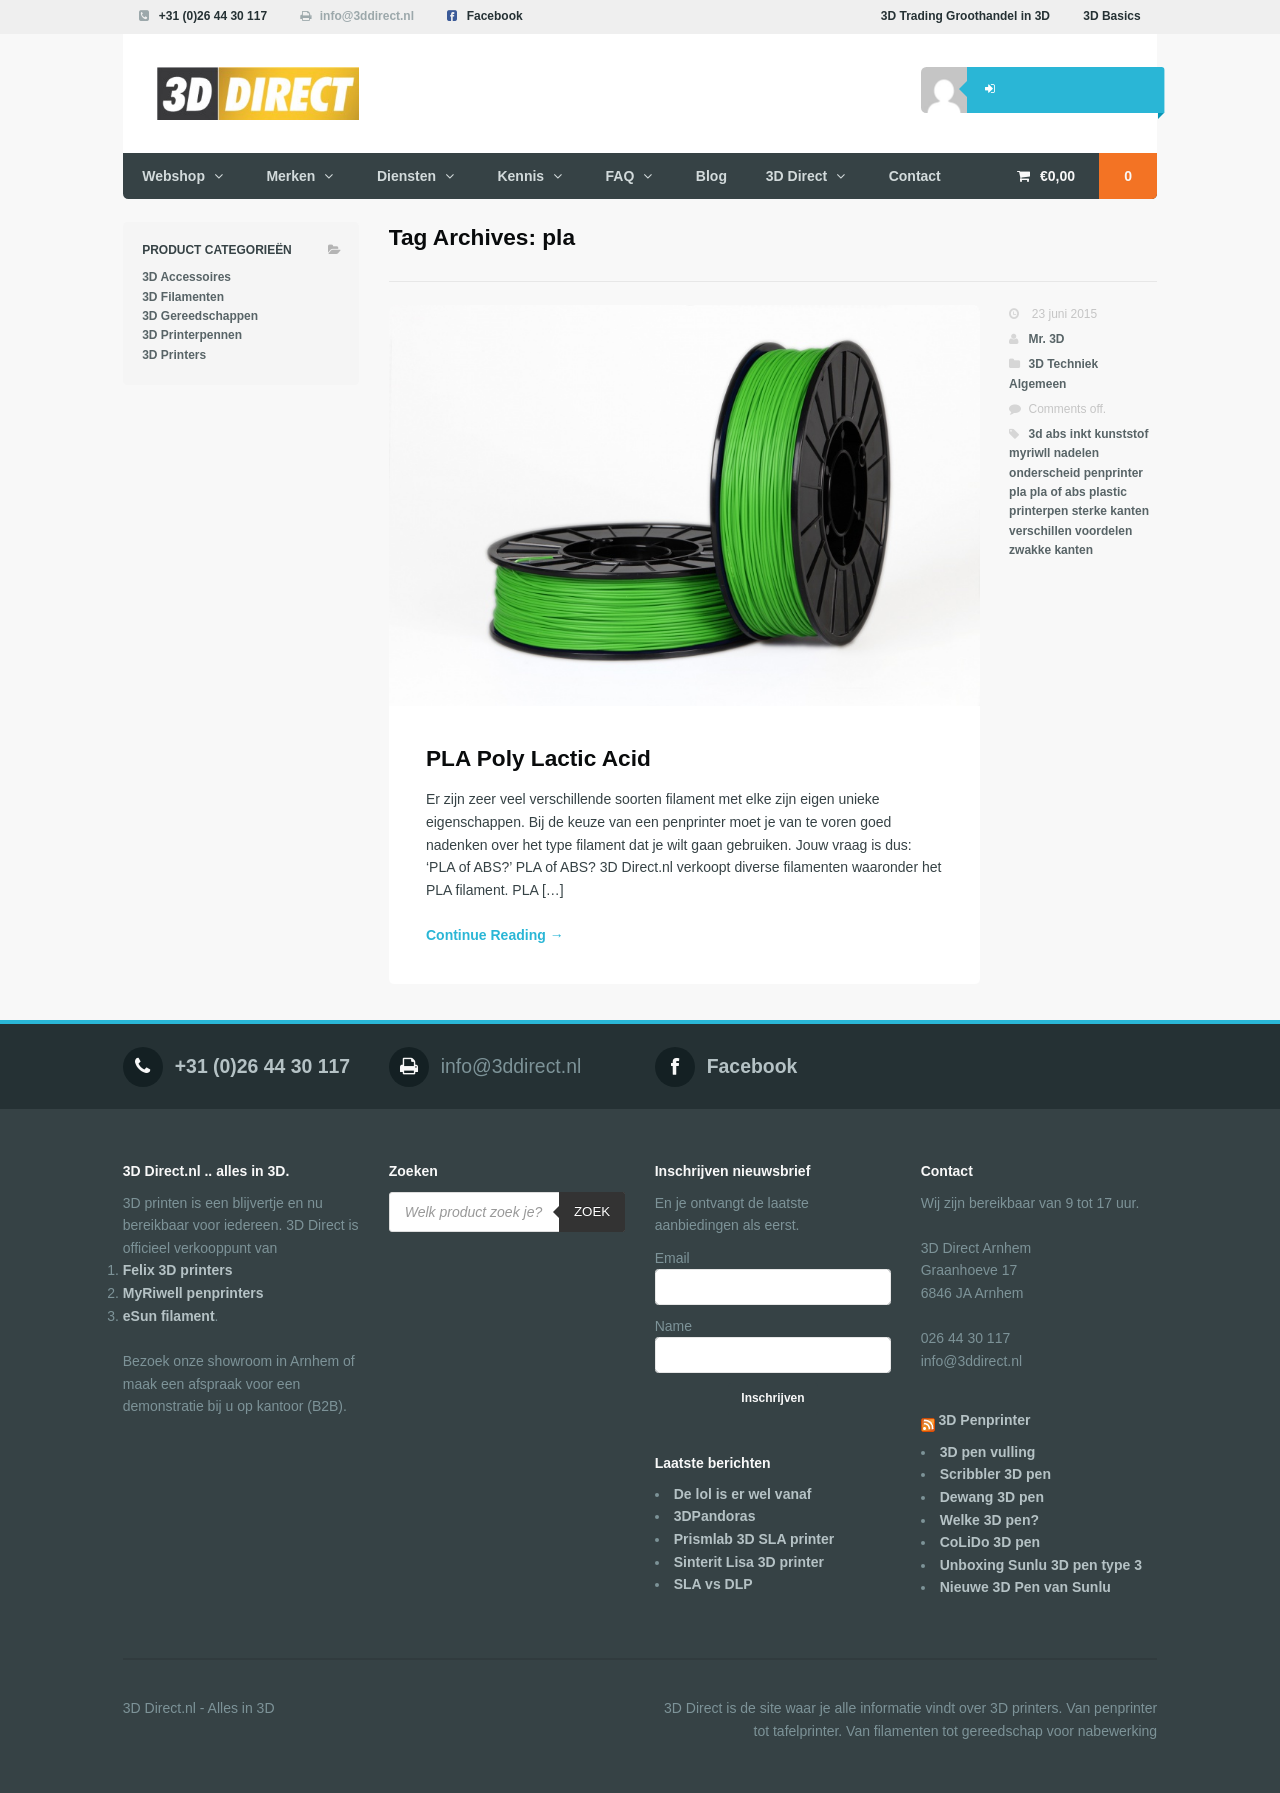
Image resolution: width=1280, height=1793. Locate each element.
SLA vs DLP (713, 1584)
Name (673, 1326)
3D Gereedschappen (200, 316)
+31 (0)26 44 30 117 (213, 16)
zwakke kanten (1051, 550)
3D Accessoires (186, 277)
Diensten (406, 176)
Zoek (592, 1211)
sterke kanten (1110, 511)
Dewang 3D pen (992, 1497)
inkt (1080, 434)
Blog (711, 176)
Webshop (173, 176)
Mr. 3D (1046, 339)
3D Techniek (1063, 364)
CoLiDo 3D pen (990, 1542)
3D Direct (796, 176)
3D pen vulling (988, 1452)
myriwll (1029, 453)
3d (1035, 434)
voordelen (1103, 531)
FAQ (620, 176)
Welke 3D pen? (989, 1520)
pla (1017, 492)
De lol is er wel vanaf (743, 1494)
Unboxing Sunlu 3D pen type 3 (1041, 1565)
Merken (290, 176)
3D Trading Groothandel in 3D (965, 16)
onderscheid (1044, 473)
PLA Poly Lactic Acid (538, 758)
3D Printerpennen (192, 335)
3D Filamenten (183, 297)
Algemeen (1037, 384)
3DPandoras (715, 1516)
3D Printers (174, 355)
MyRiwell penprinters (193, 1293)
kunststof (1121, 434)
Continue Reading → (495, 935)
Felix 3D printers (178, 1270)
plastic (1108, 492)
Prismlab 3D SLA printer (754, 1539)
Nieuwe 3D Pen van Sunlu (1025, 1587)
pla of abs (1058, 492)
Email (672, 1258)
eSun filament (169, 1316)
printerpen (1038, 511)
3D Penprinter (985, 1420)
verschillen (1040, 531)
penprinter (1113, 473)
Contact (915, 176)
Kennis (520, 176)
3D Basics (1111, 16)
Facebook (495, 16)
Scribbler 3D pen (995, 1474)
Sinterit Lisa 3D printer (749, 1562)
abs (1056, 434)
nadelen (1076, 453)
